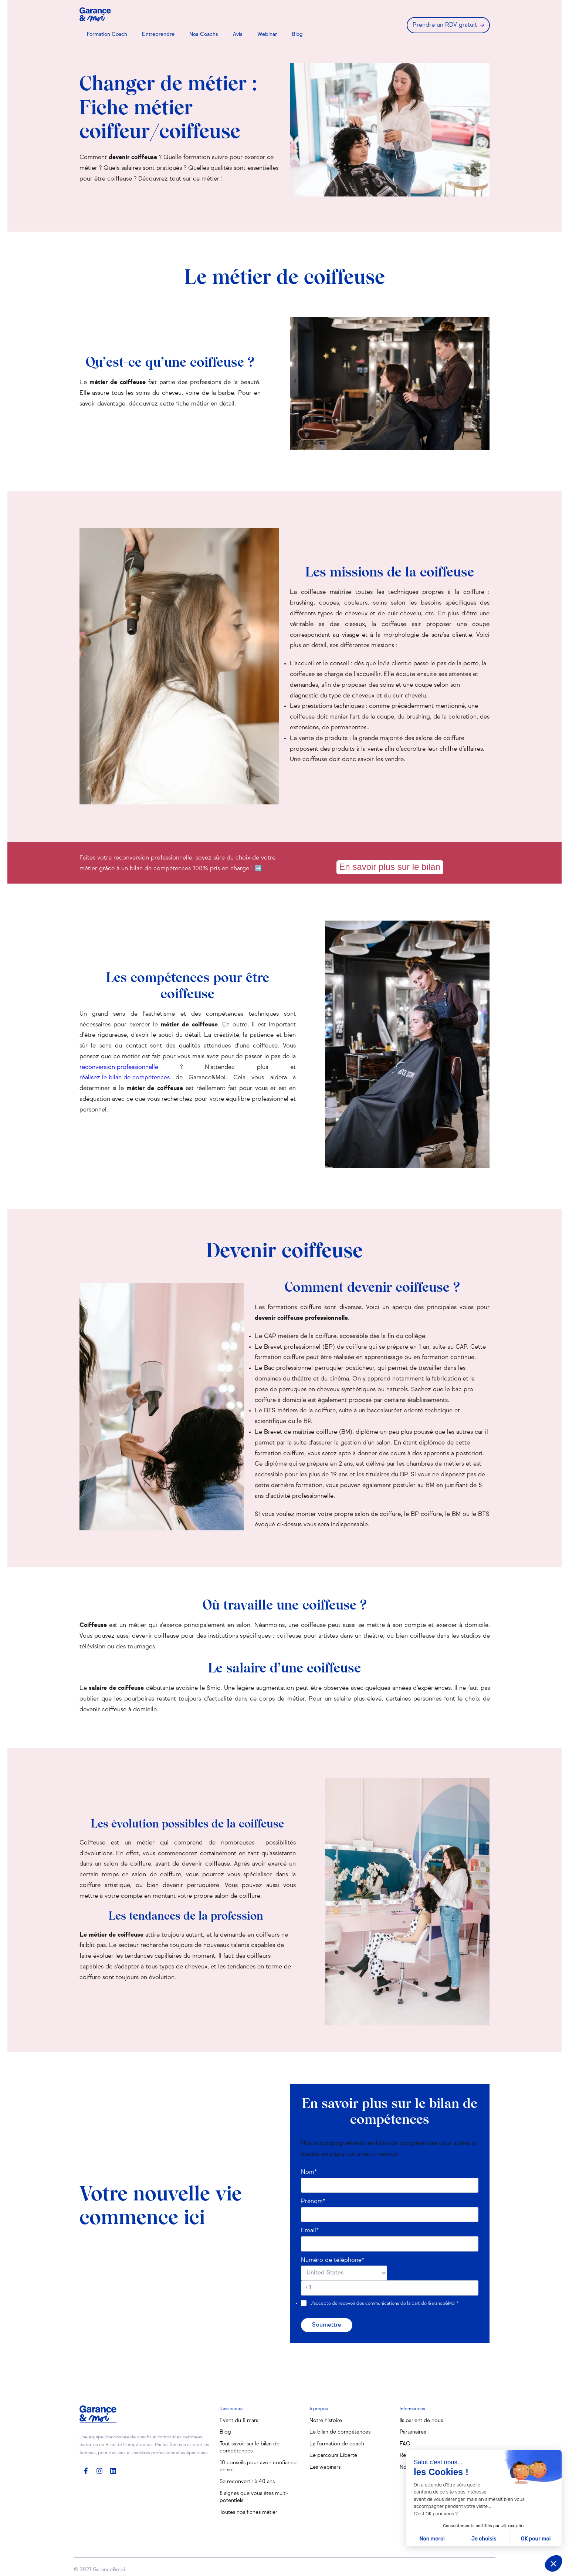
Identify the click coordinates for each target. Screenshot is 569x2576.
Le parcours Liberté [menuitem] (333, 2455)
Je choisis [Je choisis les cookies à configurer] (484, 2539)
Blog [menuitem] (225, 2432)
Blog (297, 34)
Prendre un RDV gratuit (445, 25)
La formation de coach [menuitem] (336, 2443)
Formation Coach (107, 34)
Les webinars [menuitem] (325, 2467)
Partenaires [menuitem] (413, 2432)
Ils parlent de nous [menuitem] (421, 2420)
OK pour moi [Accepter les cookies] (536, 2539)
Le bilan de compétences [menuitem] (339, 2432)
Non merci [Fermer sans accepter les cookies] (431, 2539)
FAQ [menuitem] (405, 2443)
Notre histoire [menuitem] (325, 2420)
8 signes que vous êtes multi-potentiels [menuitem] (254, 2497)
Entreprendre (158, 34)
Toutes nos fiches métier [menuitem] (248, 2512)
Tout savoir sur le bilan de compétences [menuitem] (250, 2447)
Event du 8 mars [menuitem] (239, 2420)
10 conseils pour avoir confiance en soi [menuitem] (258, 2466)
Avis (238, 34)
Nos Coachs (203, 34)
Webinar (267, 34)
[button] (553, 2563)
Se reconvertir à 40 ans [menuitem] (247, 2481)
